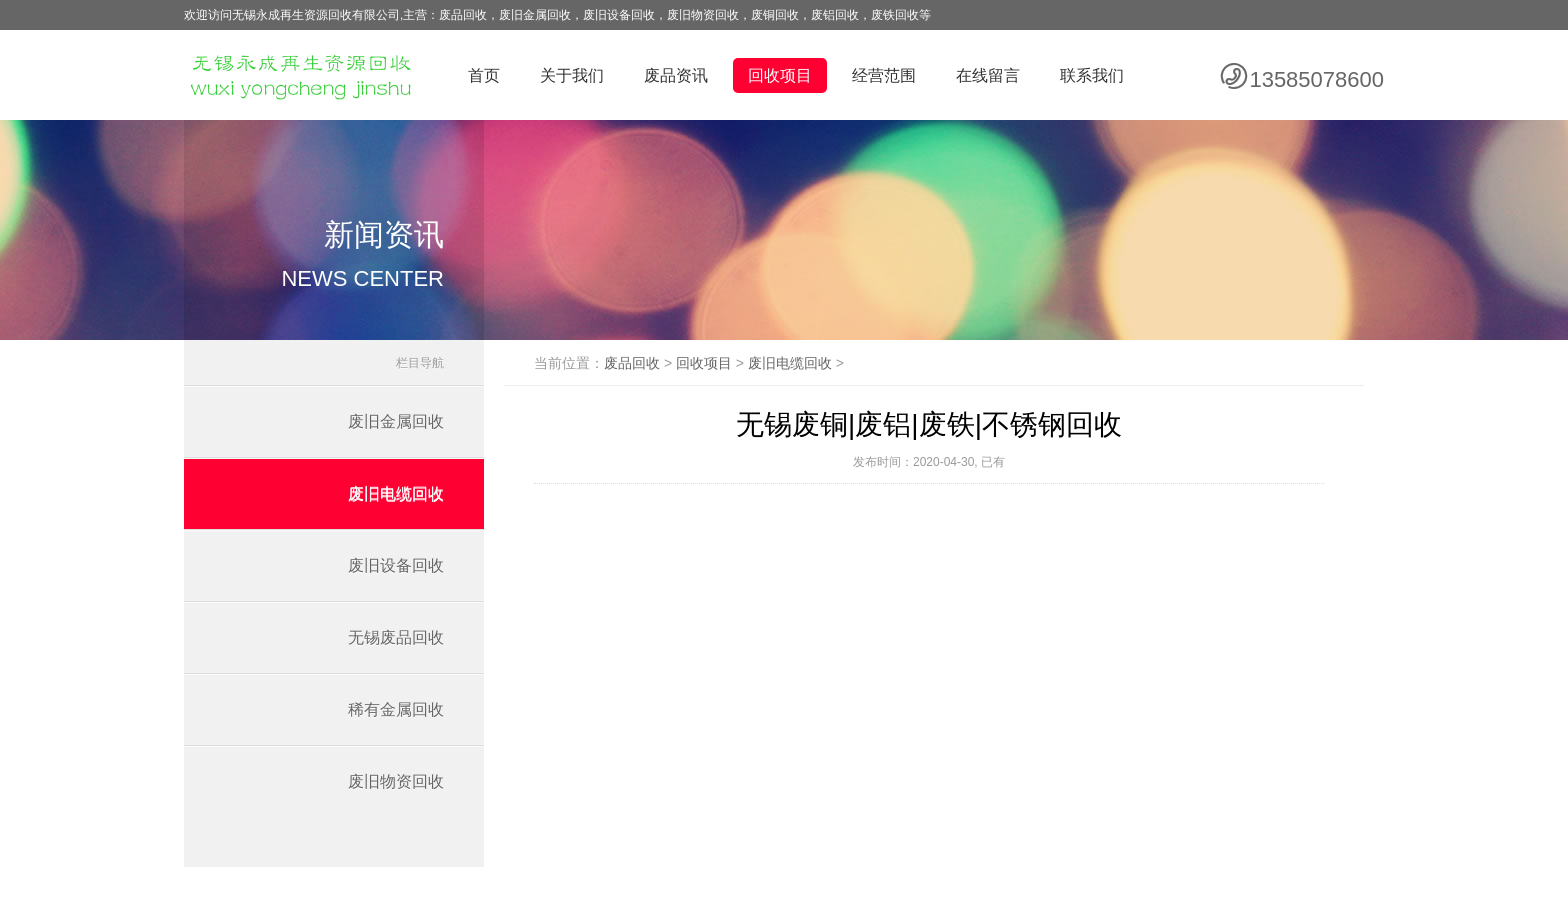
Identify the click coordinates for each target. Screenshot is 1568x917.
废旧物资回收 (396, 781)
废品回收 (632, 363)
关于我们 (572, 75)
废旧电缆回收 (396, 493)
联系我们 (1092, 75)
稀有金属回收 (396, 709)
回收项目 (780, 75)
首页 (484, 75)
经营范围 (884, 75)
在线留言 (988, 75)
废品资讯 (676, 75)
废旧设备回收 (396, 565)
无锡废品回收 (396, 637)
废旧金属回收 (396, 421)
